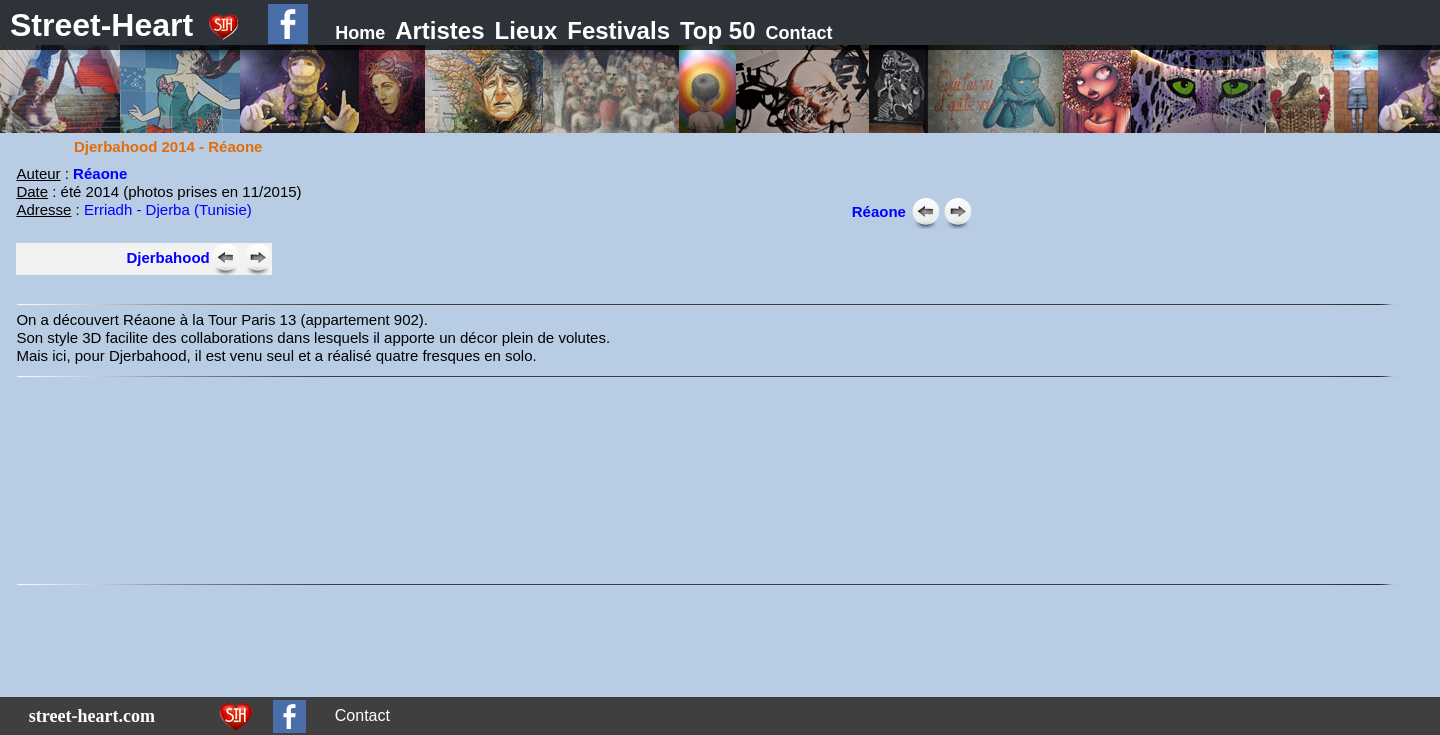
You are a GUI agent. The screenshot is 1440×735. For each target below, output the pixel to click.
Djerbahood (167, 257)
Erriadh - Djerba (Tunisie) (168, 209)
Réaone (879, 211)
